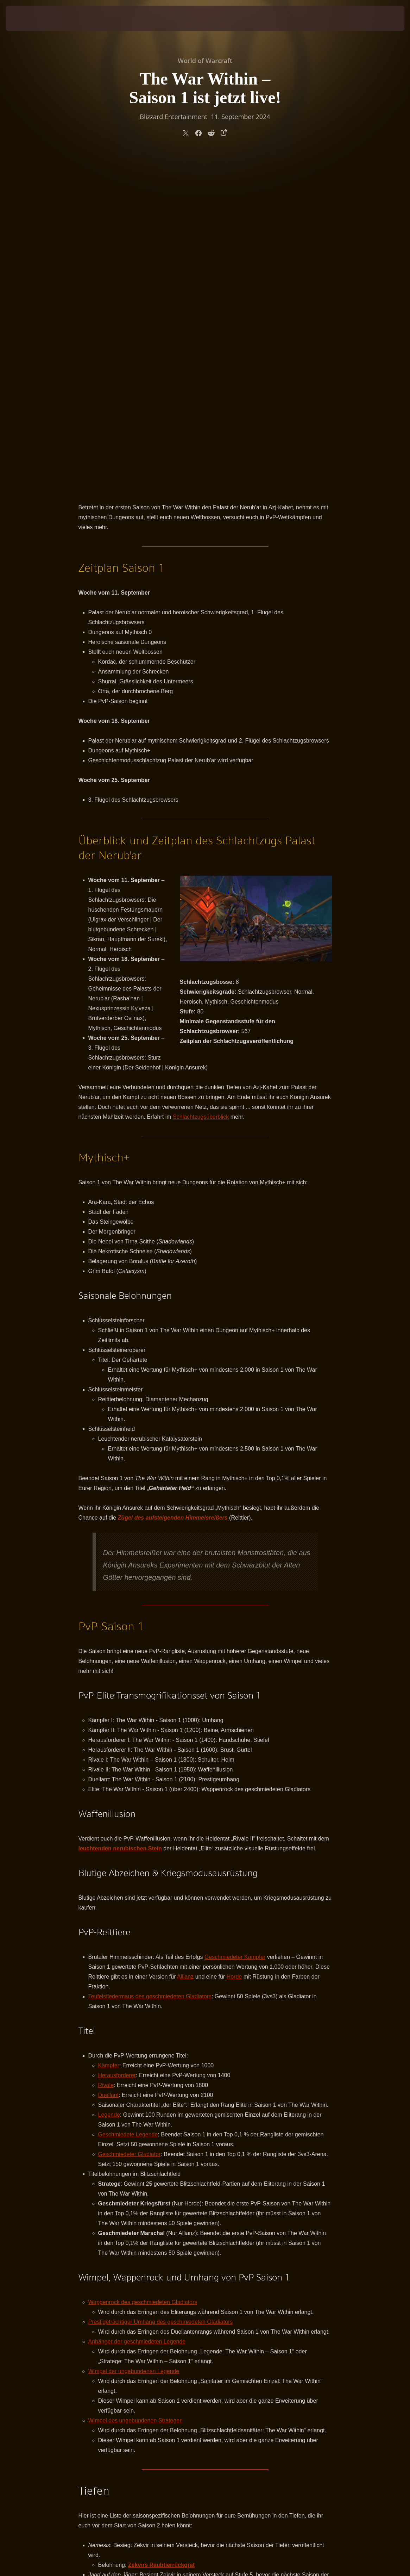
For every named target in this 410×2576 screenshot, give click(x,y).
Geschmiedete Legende (128, 1803)
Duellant (108, 1763)
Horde (234, 1645)
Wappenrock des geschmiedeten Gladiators (142, 1970)
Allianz (185, 1645)
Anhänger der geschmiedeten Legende (137, 2010)
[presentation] (27, 18)
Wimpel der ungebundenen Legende (133, 2039)
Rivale (106, 1753)
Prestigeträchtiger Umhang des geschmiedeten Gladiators (160, 1990)
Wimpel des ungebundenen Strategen (135, 2089)
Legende (109, 1783)
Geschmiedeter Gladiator (129, 1822)
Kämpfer (108, 1734)
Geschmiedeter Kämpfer (234, 1625)
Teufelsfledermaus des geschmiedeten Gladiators (150, 1665)
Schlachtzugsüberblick (201, 785)
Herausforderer (117, 1743)
